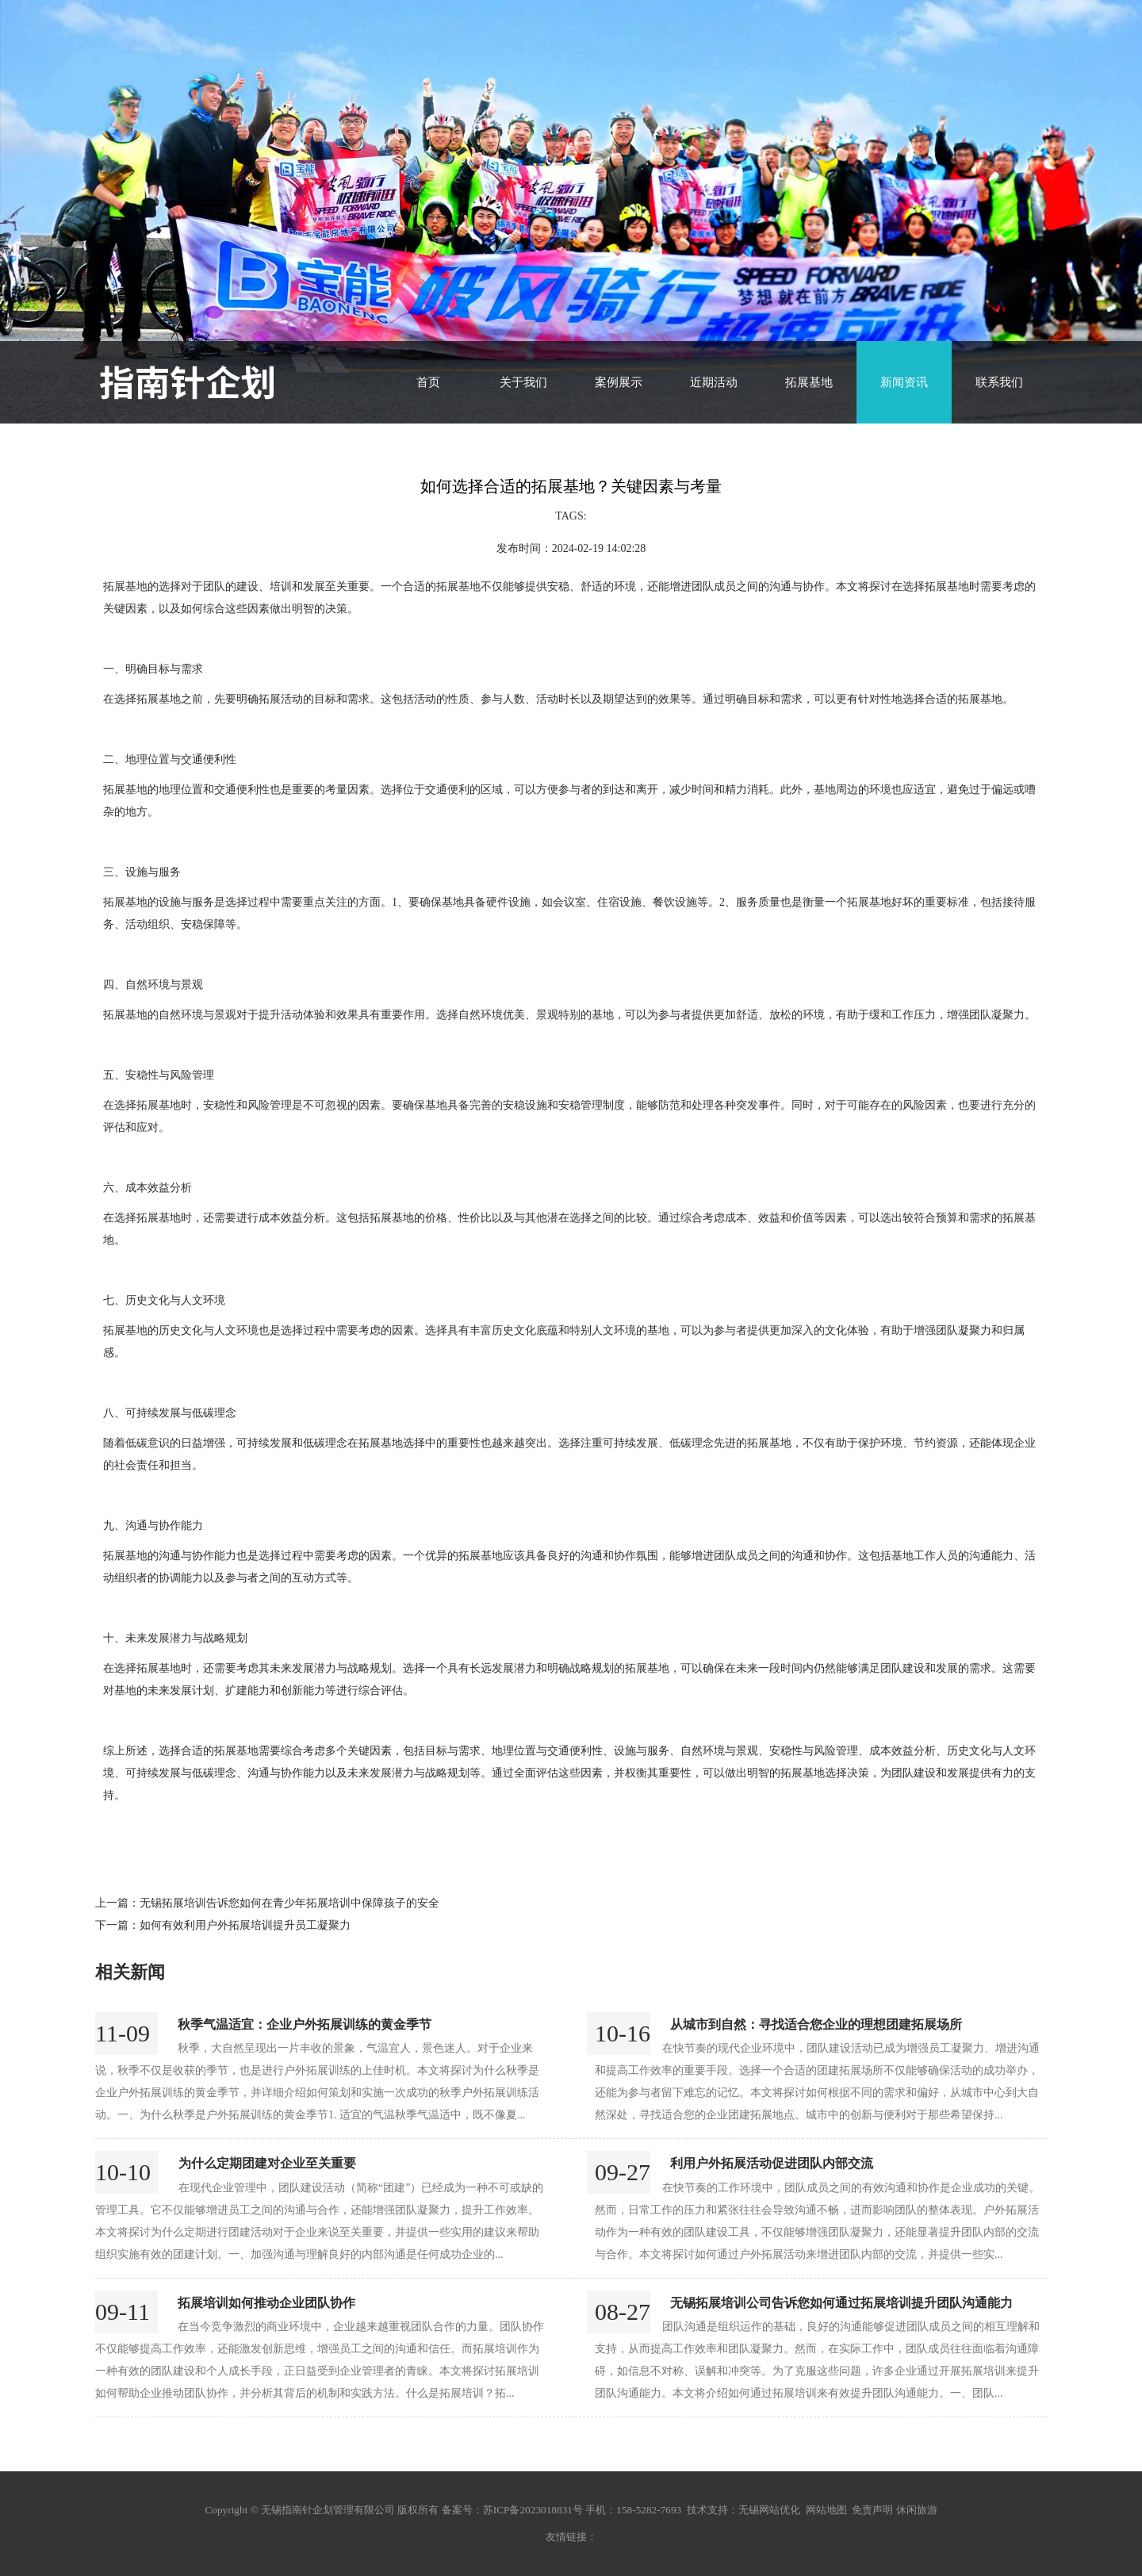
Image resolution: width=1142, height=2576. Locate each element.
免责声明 (872, 2510)
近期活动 (714, 382)
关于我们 (523, 382)
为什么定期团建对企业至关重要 (267, 2163)
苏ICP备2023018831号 (533, 2510)
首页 (428, 382)
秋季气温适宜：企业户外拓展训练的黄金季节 (304, 2024)
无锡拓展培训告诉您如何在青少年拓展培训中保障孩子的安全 (289, 1903)
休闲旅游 (916, 2510)
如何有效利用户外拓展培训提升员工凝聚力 (245, 1925)
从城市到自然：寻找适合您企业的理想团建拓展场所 (816, 2024)
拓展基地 (809, 382)
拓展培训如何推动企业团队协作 (266, 2303)
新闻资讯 (904, 382)
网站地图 (826, 2510)
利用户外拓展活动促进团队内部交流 (771, 2163)
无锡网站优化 (769, 2510)
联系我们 (999, 382)
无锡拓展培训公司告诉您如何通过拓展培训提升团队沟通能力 (841, 2303)
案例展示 (618, 382)
